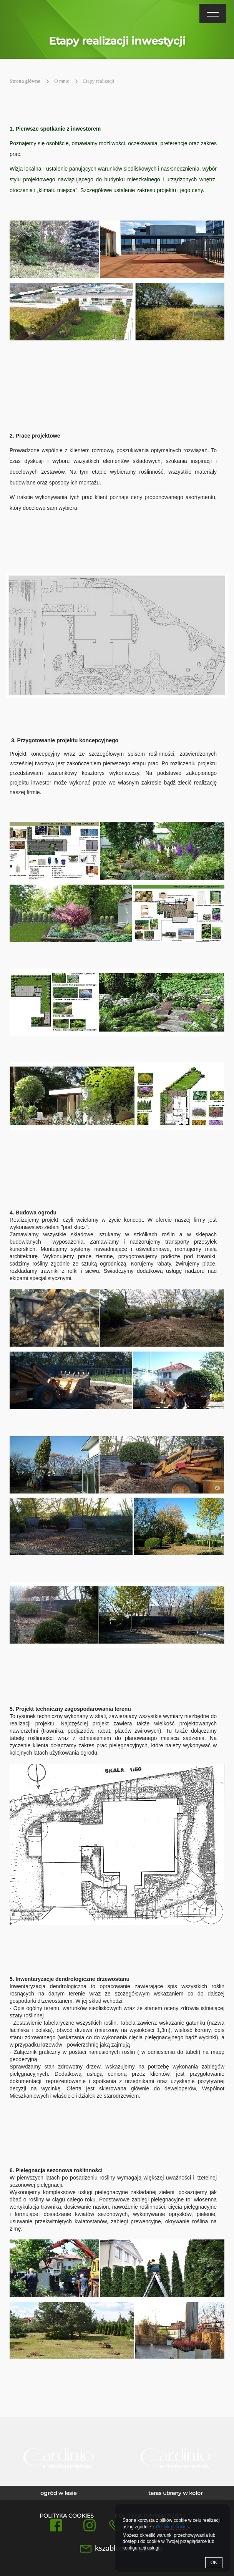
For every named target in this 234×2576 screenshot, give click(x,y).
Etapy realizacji (98, 81)
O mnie (61, 81)
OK (214, 2562)
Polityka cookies (67, 2515)
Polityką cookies (172, 2527)
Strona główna (25, 81)
